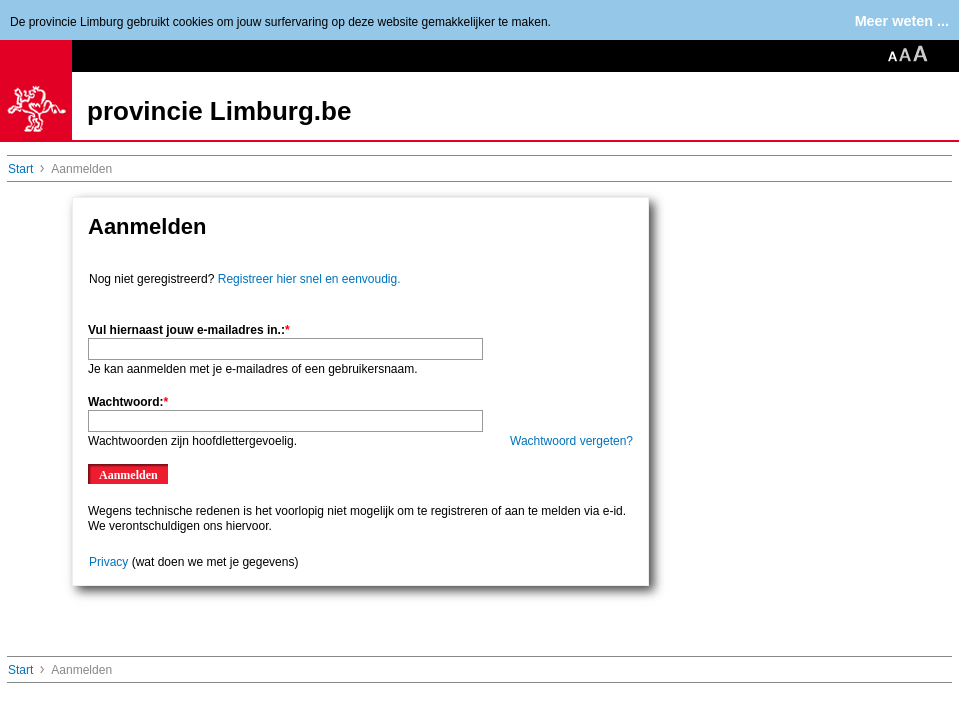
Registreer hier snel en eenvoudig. (309, 279)
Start (20, 169)
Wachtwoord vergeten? (571, 441)
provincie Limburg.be (219, 111)
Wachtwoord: (128, 402)
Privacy (108, 562)
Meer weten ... (902, 21)
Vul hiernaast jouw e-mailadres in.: (189, 330)
